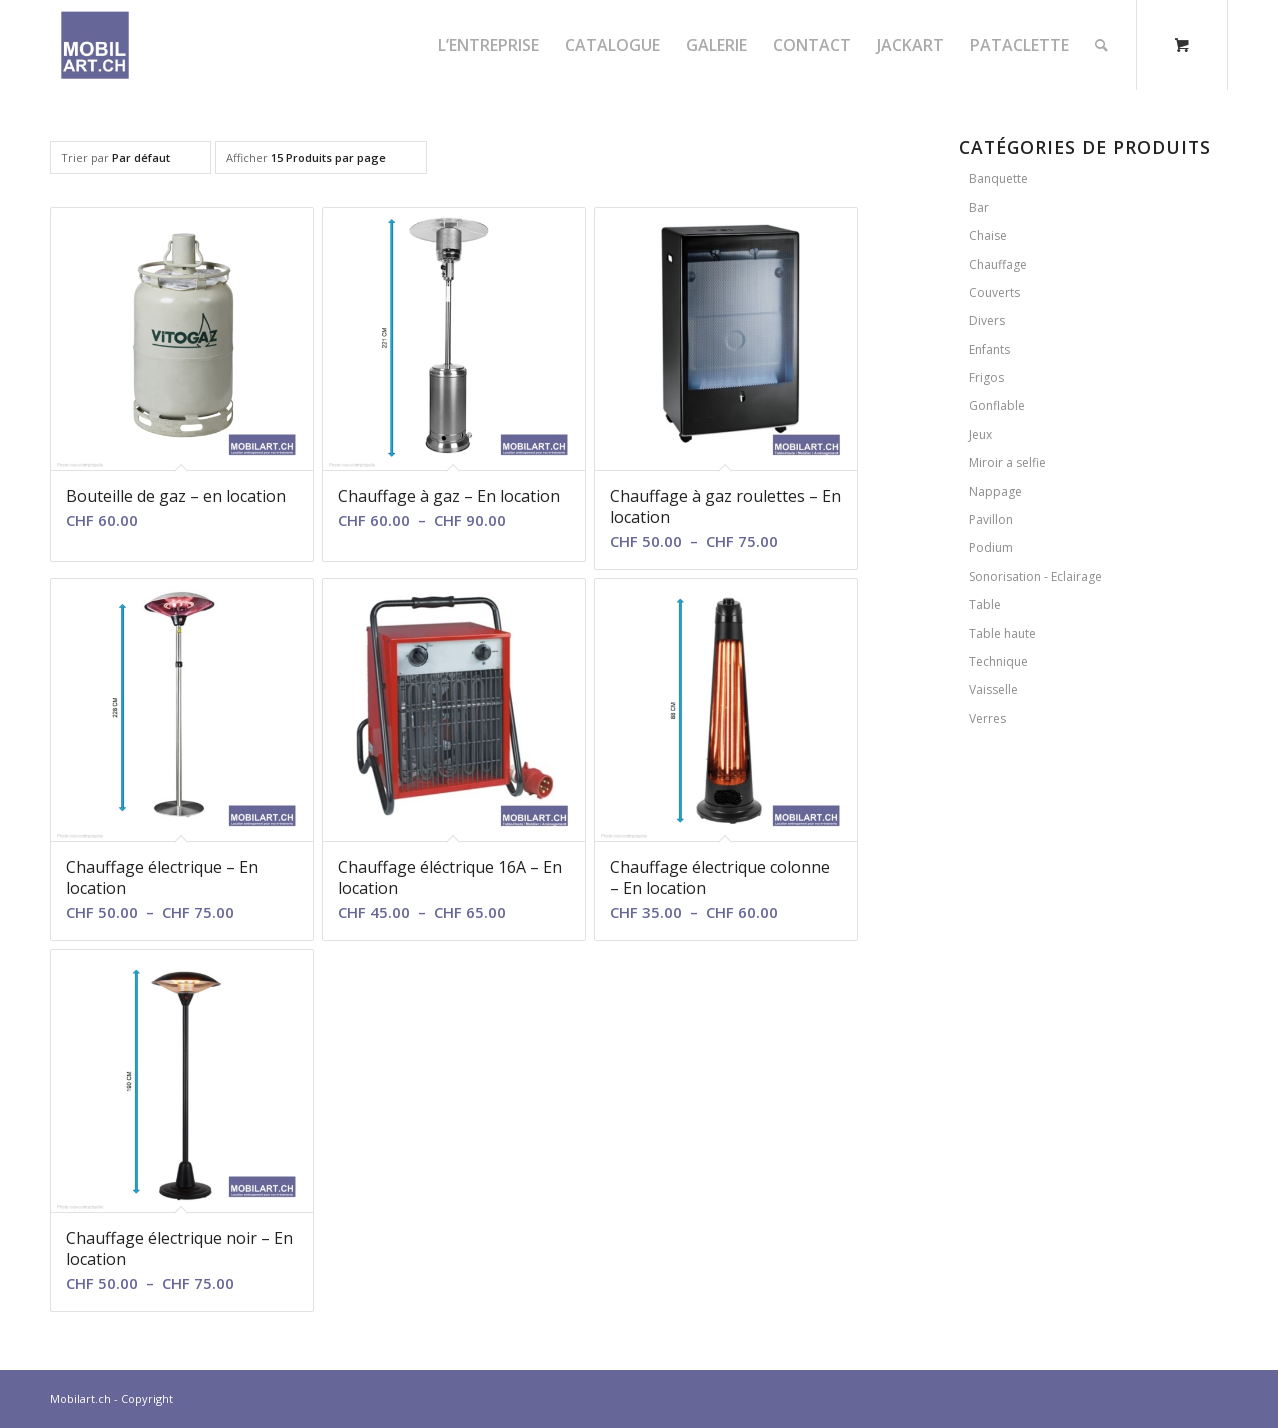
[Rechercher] (1101, 45)
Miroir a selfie (1007, 462)
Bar (979, 207)
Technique (998, 661)
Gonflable (997, 405)
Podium (991, 547)
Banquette (998, 178)
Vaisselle (993, 689)
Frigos (986, 377)
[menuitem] (488, 45)
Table (985, 604)
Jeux (980, 434)
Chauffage (998, 264)
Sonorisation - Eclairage (1035, 576)
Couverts (994, 292)
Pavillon (991, 519)
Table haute (1002, 633)
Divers (987, 320)
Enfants (989, 349)
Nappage (995, 491)
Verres (987, 718)
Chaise (988, 235)
